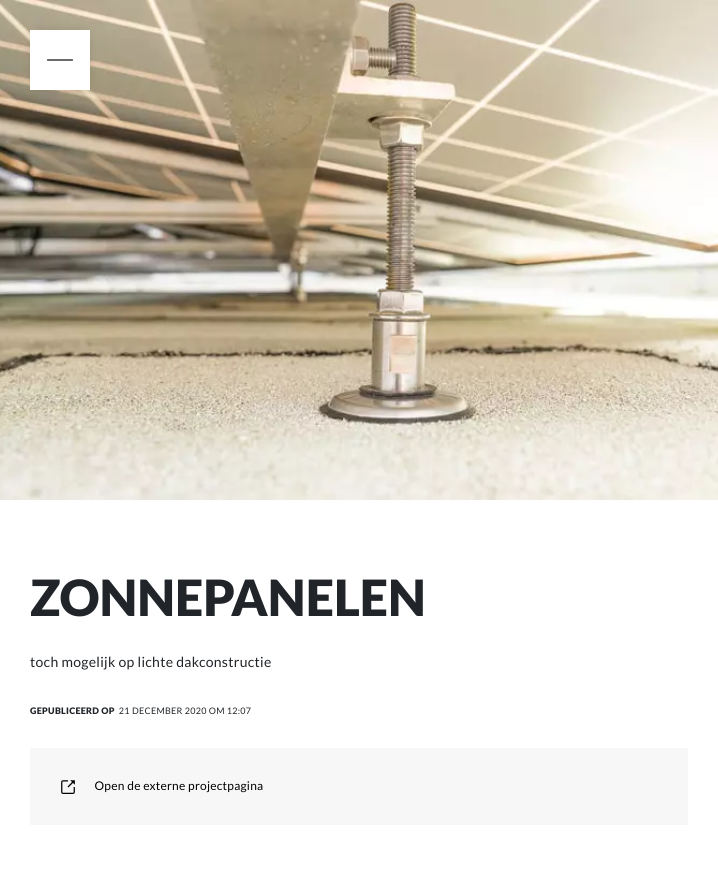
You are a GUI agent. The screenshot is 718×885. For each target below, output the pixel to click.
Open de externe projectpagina (161, 785)
